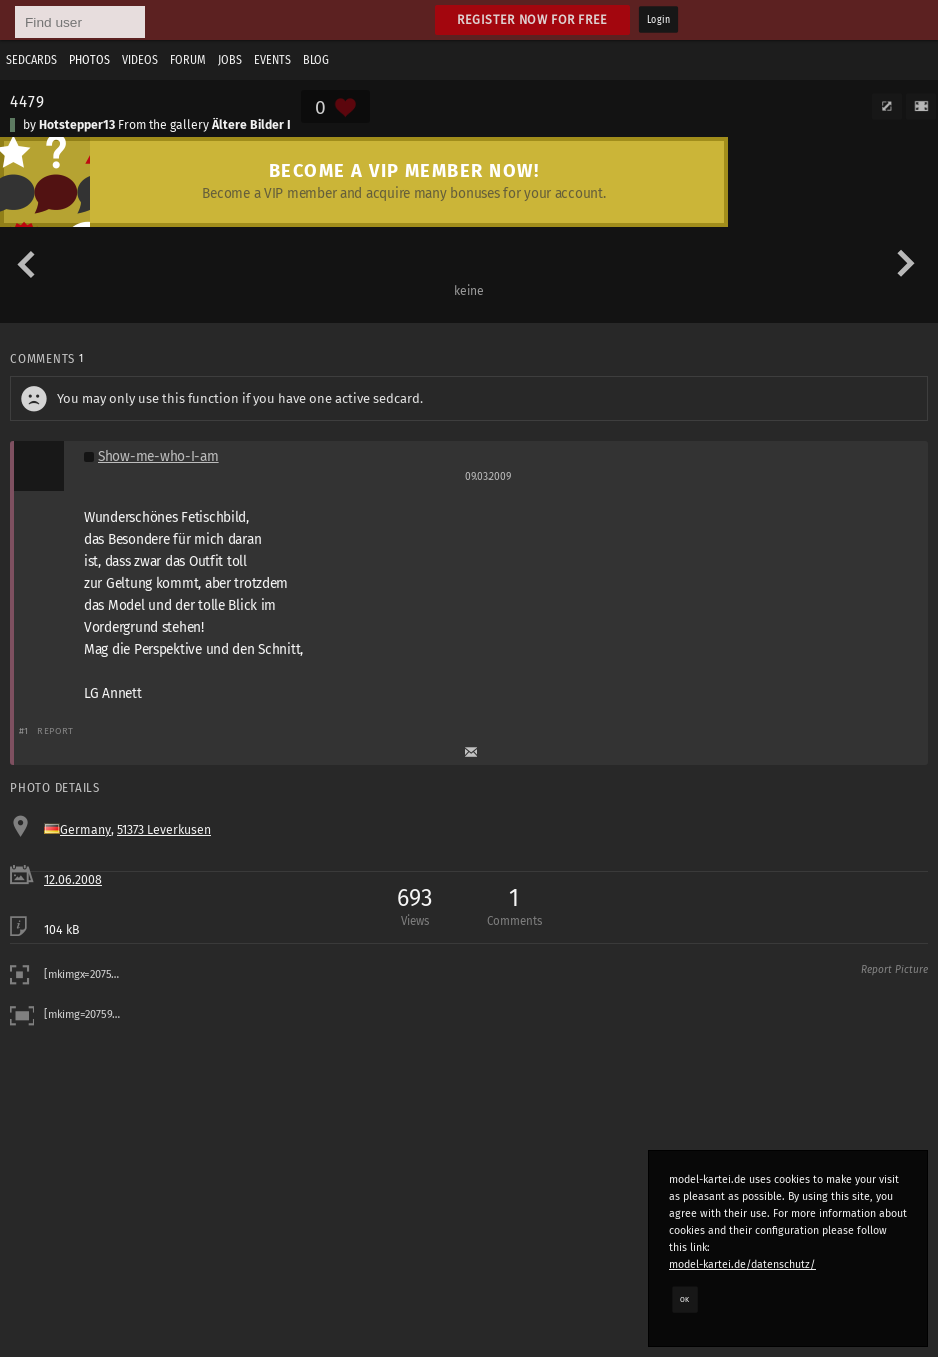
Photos (89, 60)
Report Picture (894, 970)
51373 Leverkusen (164, 830)
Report (55, 730)
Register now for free (532, 19)
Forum (188, 60)
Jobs (230, 60)
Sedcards (31, 60)
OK (685, 1299)
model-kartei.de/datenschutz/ (742, 1264)
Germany (85, 830)
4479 (27, 101)
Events (272, 60)
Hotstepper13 (77, 125)
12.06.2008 (73, 880)
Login (658, 20)
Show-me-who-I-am (158, 456)
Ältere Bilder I (251, 125)
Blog (316, 60)
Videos (140, 60)
